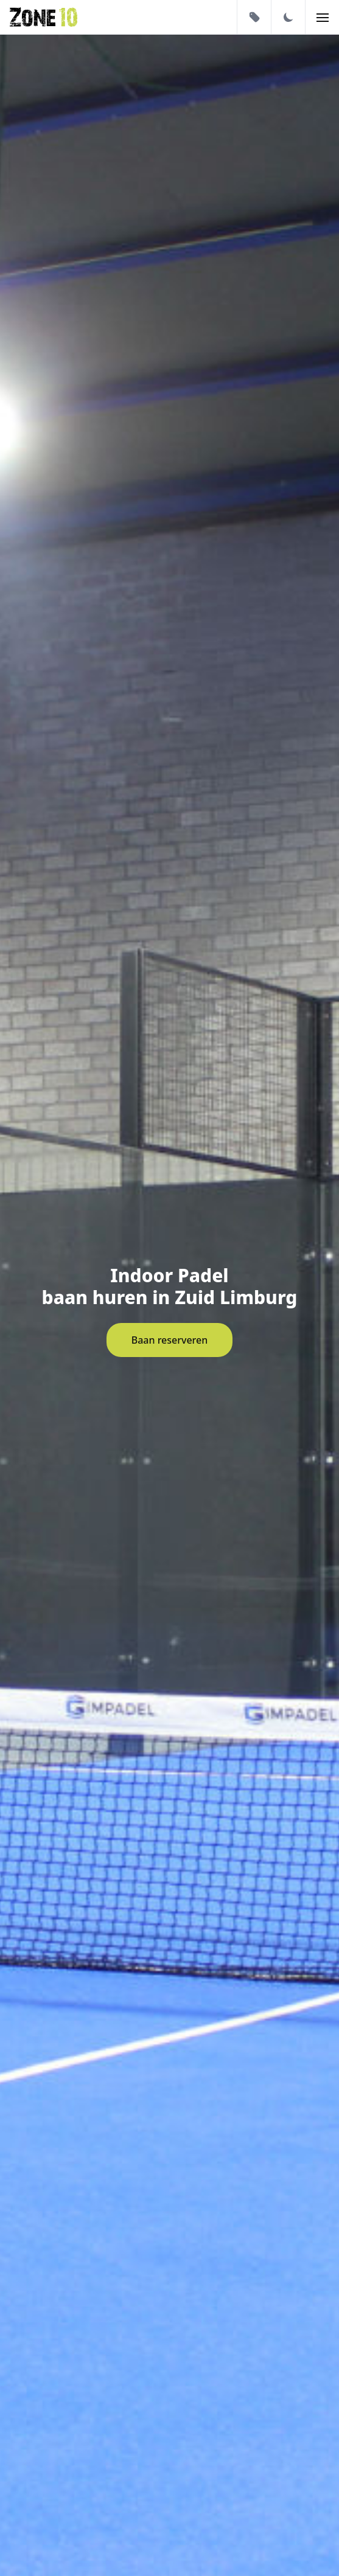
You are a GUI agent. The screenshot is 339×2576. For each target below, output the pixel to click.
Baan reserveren (169, 1340)
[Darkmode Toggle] (288, 17)
